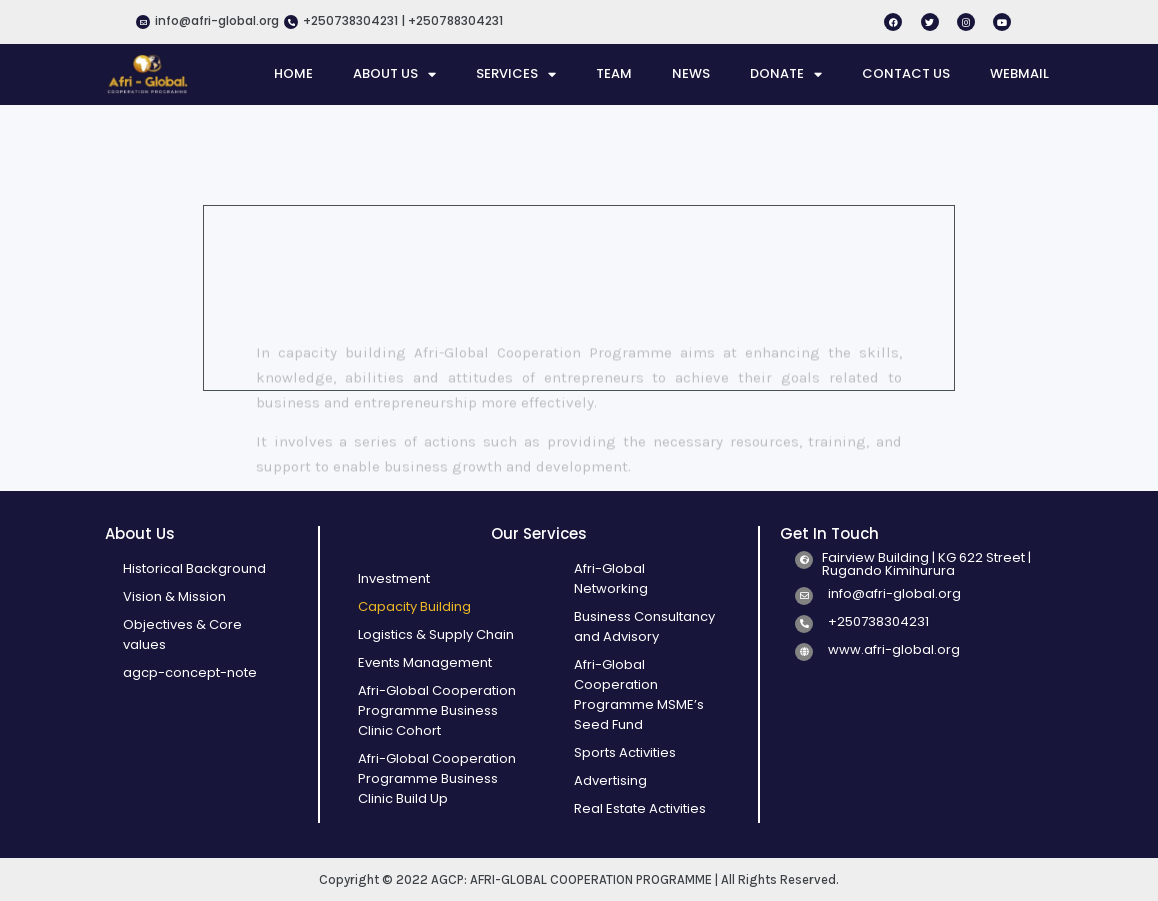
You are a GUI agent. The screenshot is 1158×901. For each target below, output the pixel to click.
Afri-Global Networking (611, 578)
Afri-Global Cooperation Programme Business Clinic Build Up (437, 778)
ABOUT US (394, 74)
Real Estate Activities (640, 808)
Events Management (425, 662)
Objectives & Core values (182, 634)
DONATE (786, 74)
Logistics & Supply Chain (436, 634)
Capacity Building (414, 606)
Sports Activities (625, 752)
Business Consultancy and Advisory (644, 626)
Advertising (610, 780)
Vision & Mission (174, 596)
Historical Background (194, 568)
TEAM (614, 73)
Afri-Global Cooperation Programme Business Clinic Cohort (437, 710)
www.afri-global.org (894, 649)
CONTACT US (906, 73)
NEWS (691, 73)
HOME (293, 73)
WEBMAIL (1019, 73)
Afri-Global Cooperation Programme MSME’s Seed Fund (639, 694)
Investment (394, 578)
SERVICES (516, 74)
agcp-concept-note (190, 672)
